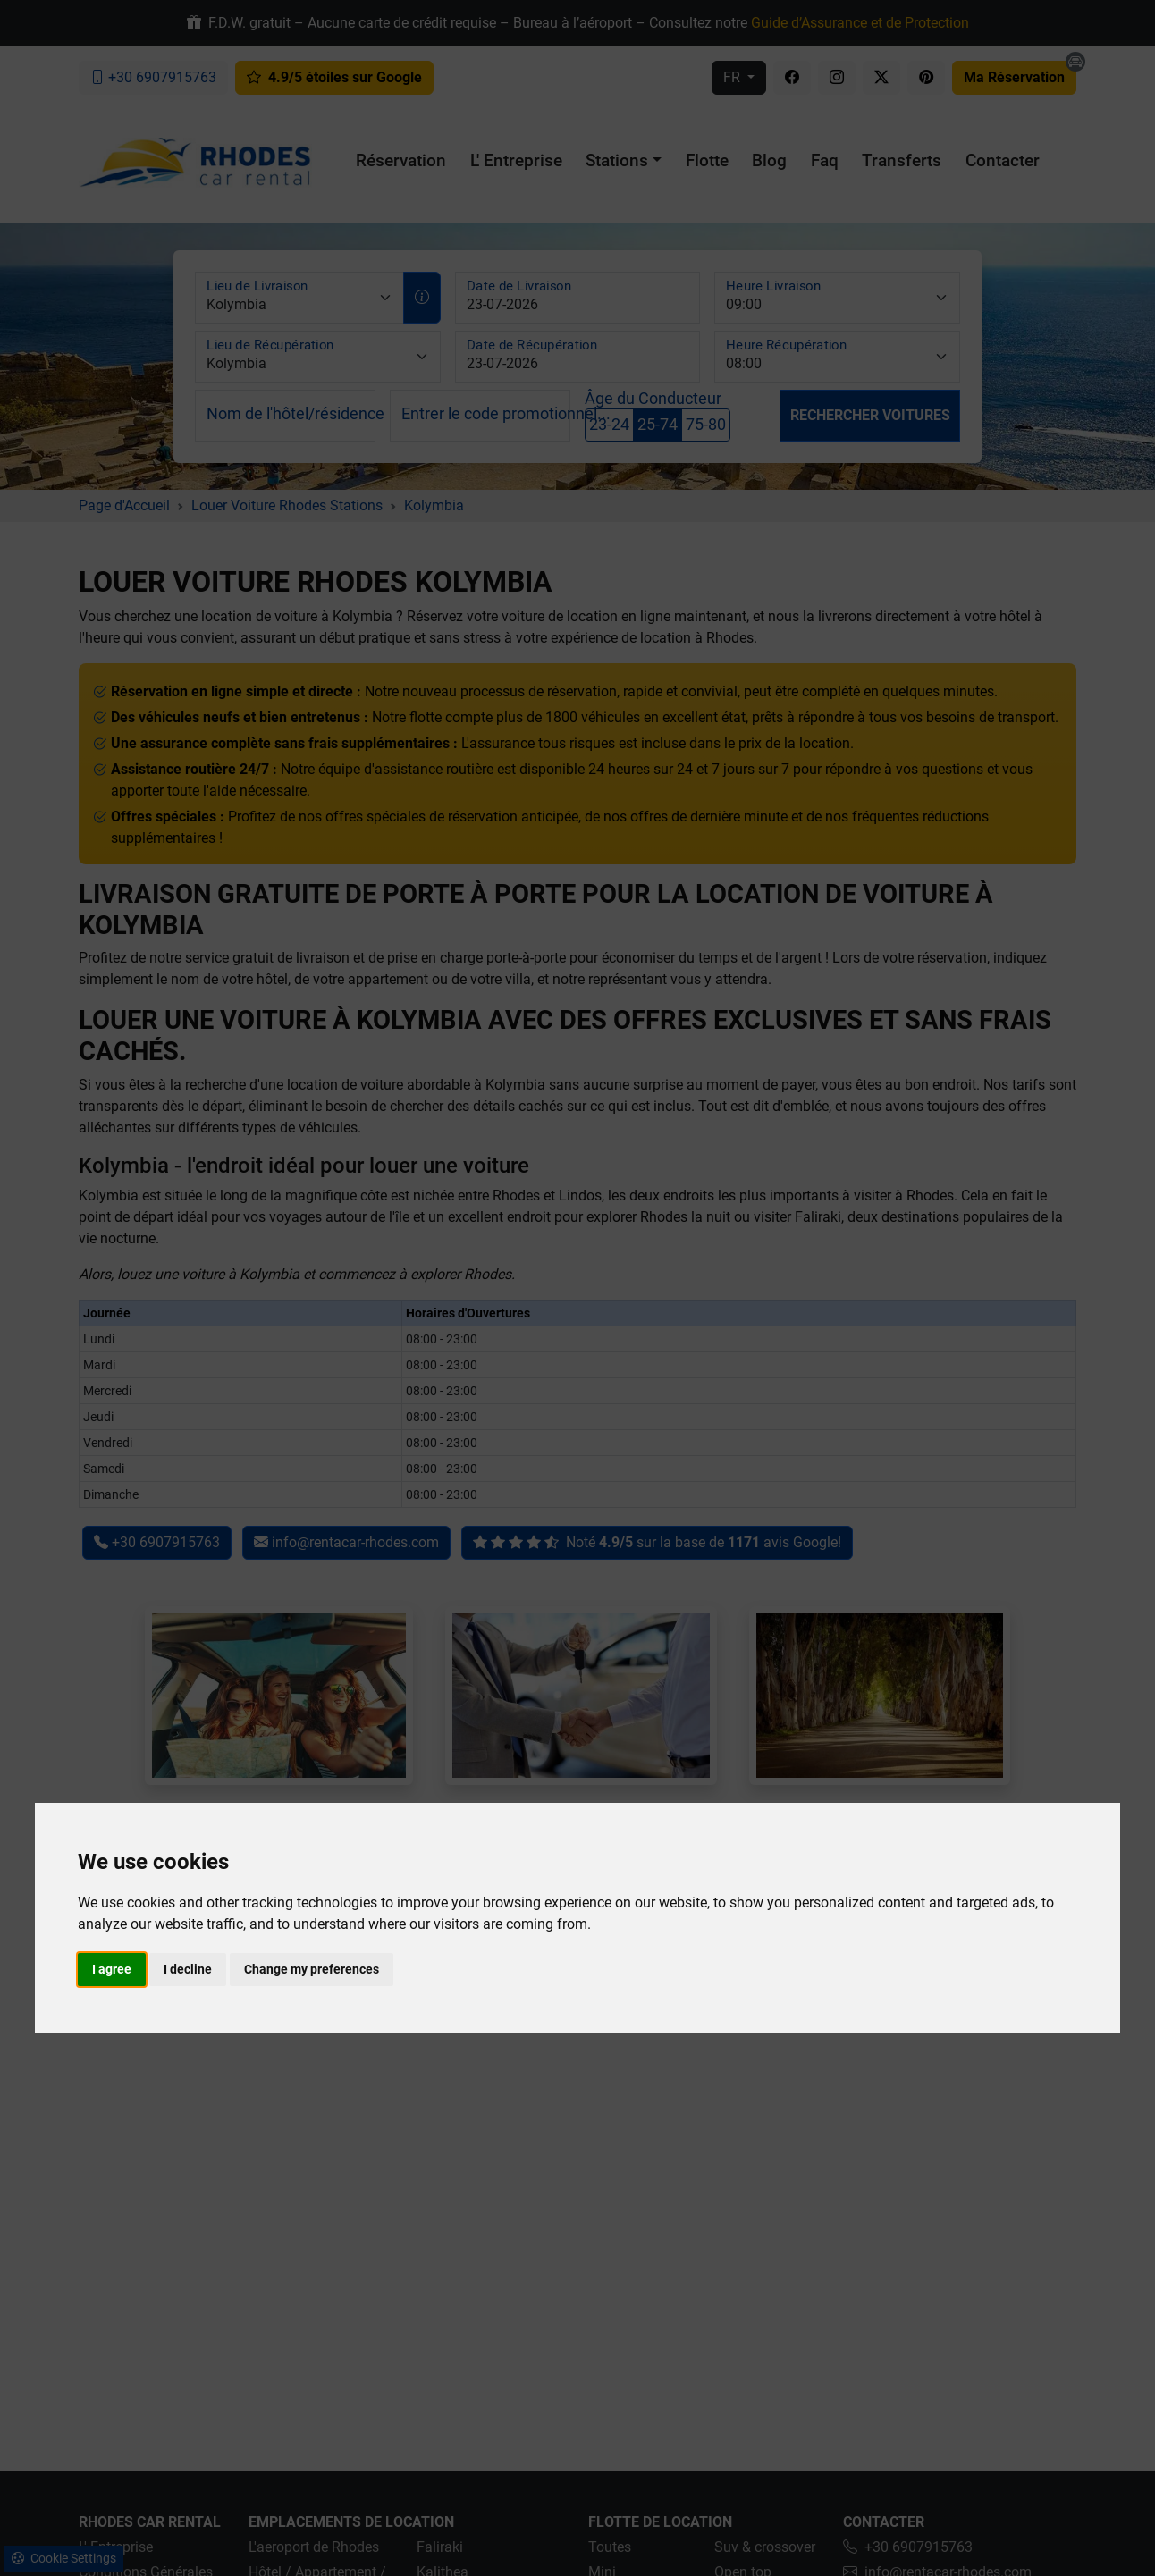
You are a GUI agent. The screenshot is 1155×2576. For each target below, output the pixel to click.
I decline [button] (188, 1969)
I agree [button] (111, 1969)
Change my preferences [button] (311, 1969)
